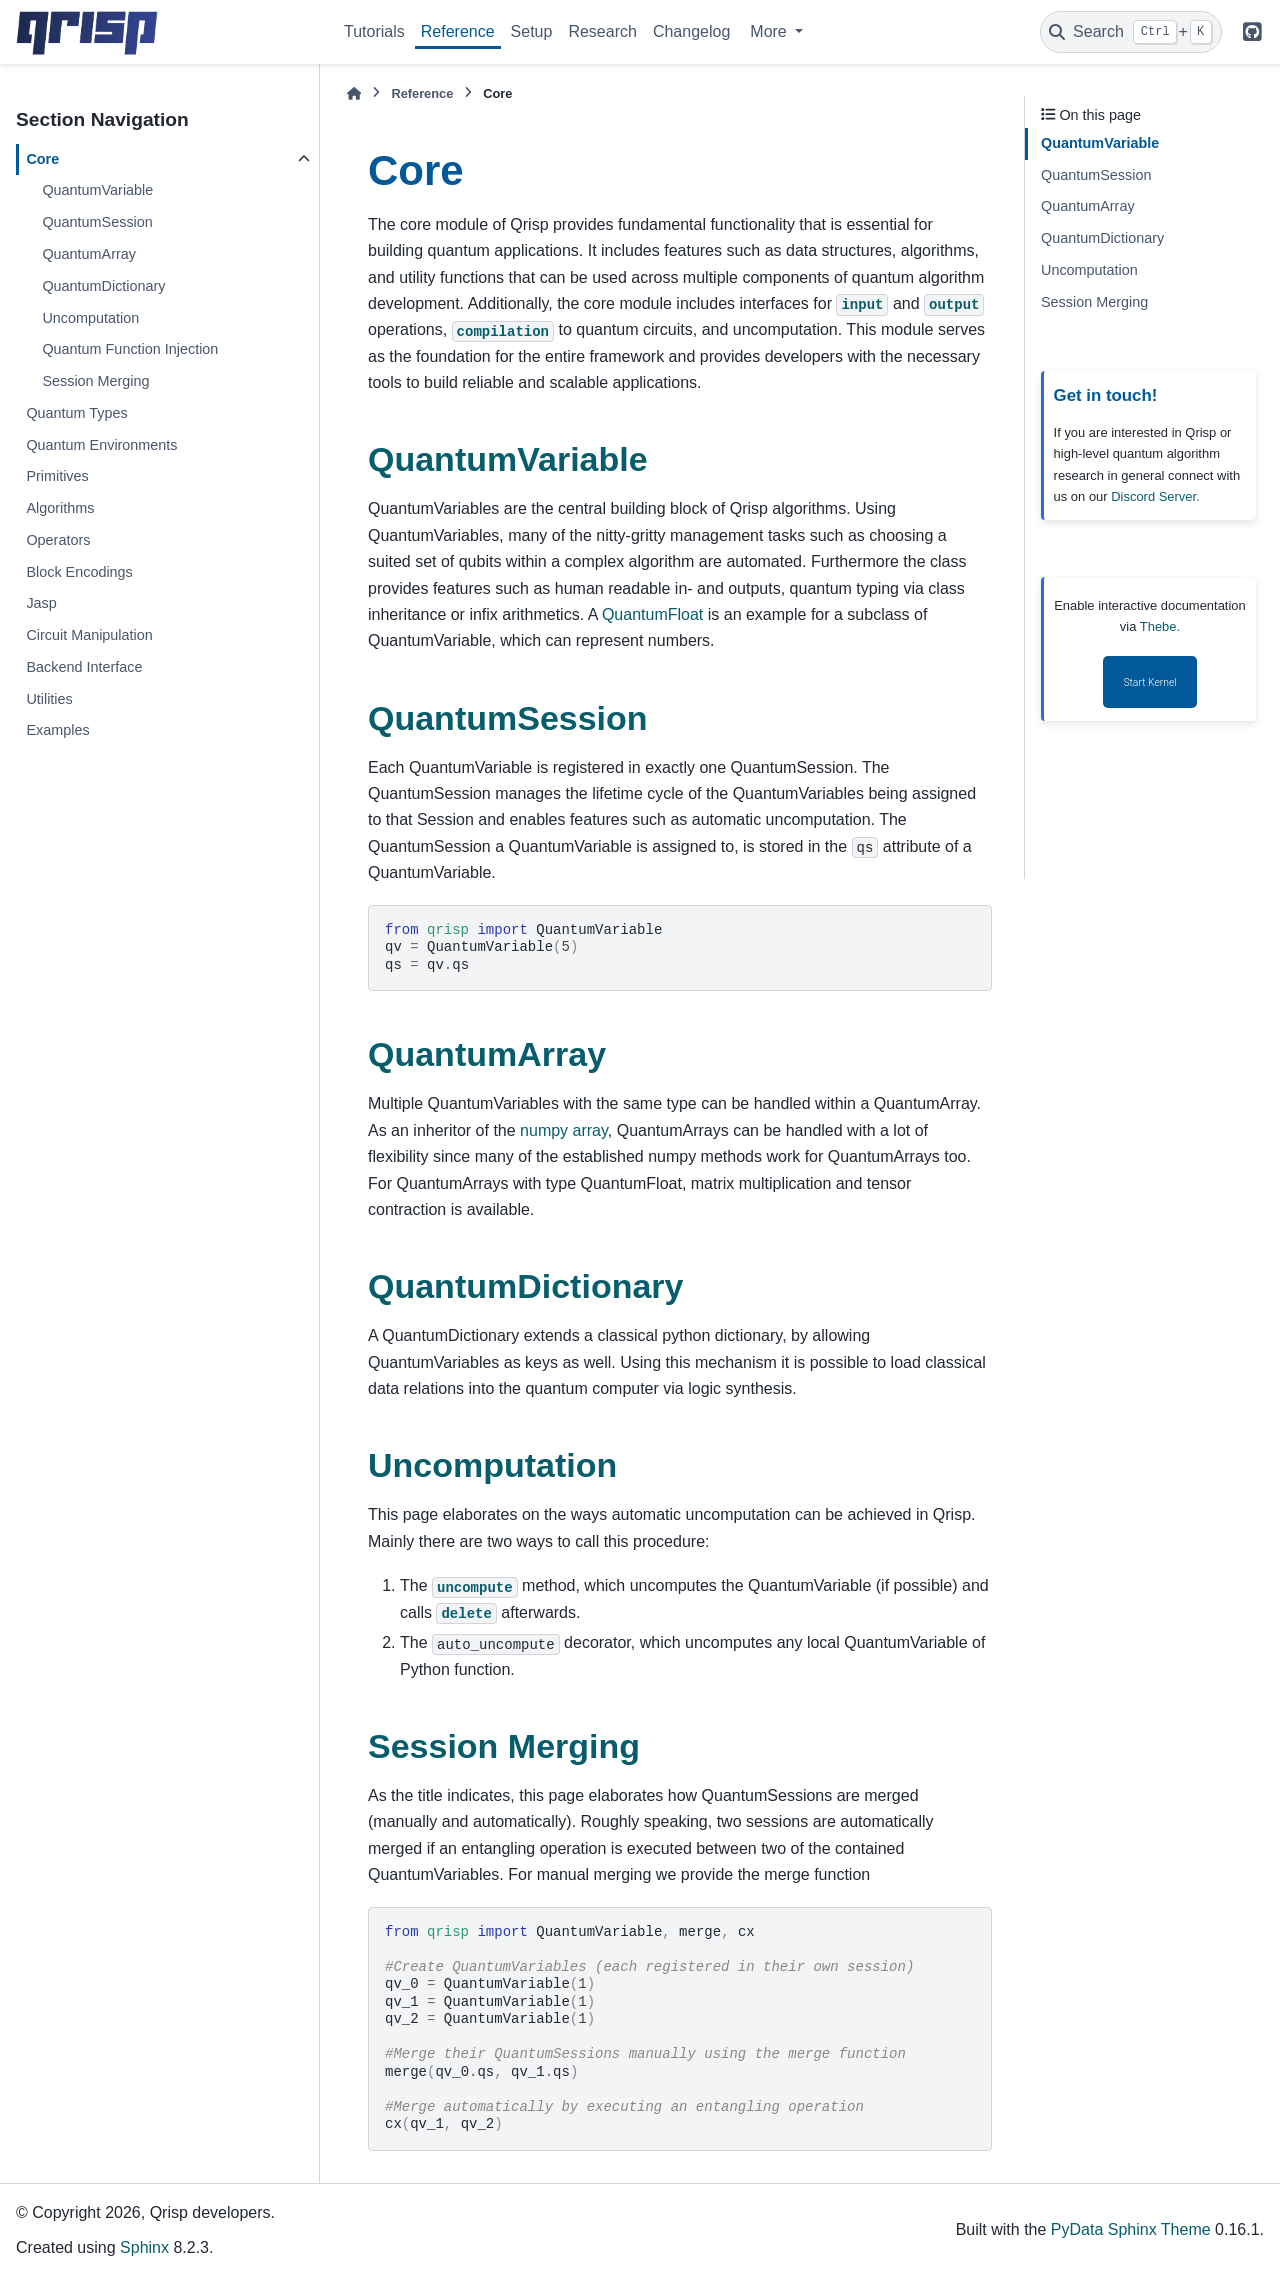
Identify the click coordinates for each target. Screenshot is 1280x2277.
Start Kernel (1149, 682)
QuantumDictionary (103, 286)
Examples (57, 730)
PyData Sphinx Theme (1131, 2229)
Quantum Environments (101, 445)
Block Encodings (79, 572)
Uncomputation (90, 318)
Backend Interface (84, 667)
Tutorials (374, 31)
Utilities (49, 699)
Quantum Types (76, 413)
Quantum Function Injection (130, 349)
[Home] (354, 93)
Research (602, 31)
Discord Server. (1155, 496)
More (770, 31)
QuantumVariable (97, 190)
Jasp (41, 603)
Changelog (691, 31)
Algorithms (60, 508)
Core (42, 159)
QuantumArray (89, 254)
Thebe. (1160, 626)
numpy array (564, 1130)
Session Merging (95, 381)
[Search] (1131, 32)
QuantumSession (97, 222)
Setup (532, 31)
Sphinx (144, 2247)
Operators (58, 540)
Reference (458, 31)
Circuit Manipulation (89, 635)
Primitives (57, 476)
